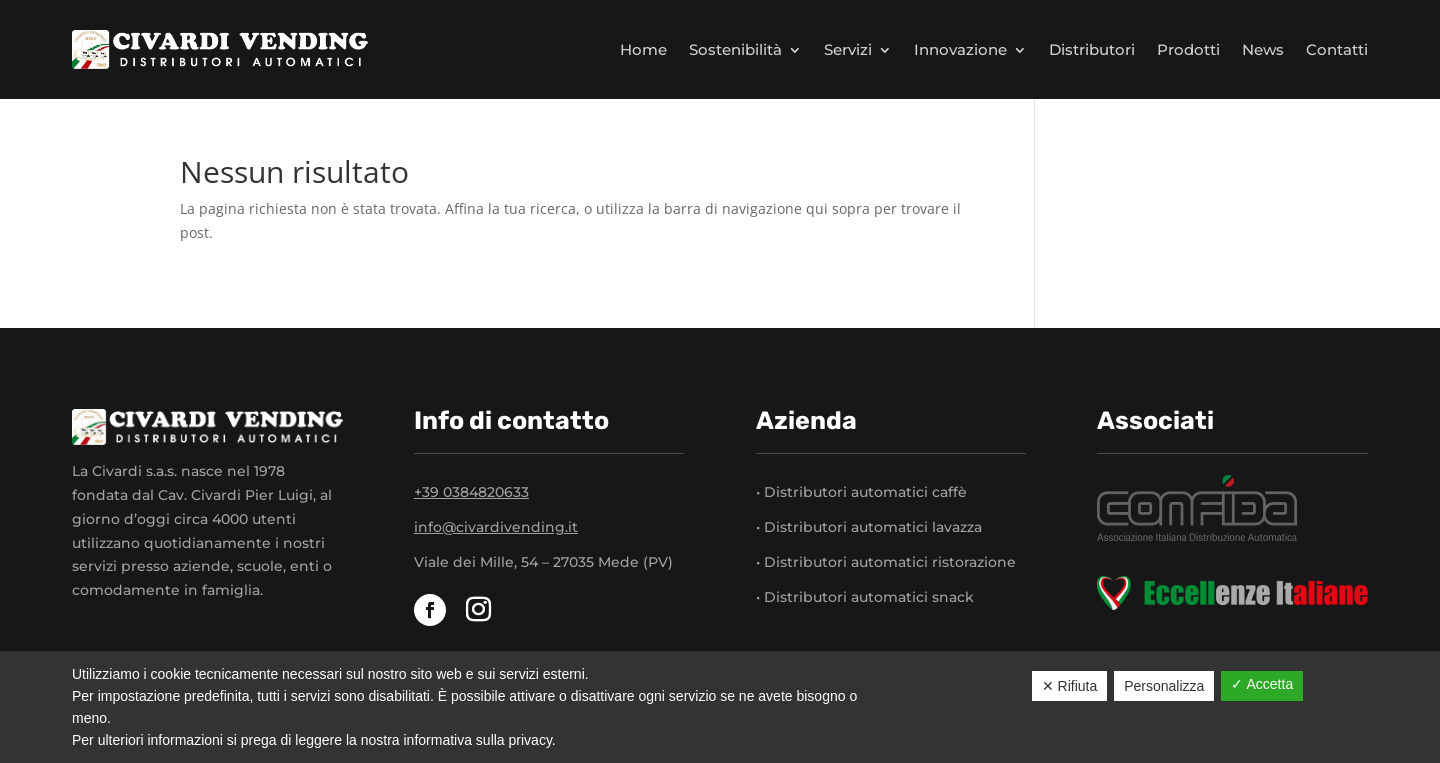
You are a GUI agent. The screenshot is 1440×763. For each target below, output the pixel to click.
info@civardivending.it (496, 527)
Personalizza (1164, 686)
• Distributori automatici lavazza (869, 527)
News (1263, 49)
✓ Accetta (1262, 684)
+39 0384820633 (471, 492)
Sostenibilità (735, 49)
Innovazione (960, 49)
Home (643, 49)
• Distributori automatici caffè (861, 492)
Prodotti (1188, 49)
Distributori (1092, 49)
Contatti (1337, 49)
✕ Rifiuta (1070, 686)
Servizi (848, 49)
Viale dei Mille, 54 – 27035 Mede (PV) (543, 562)
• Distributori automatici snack (865, 597)
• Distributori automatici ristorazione (886, 562)
